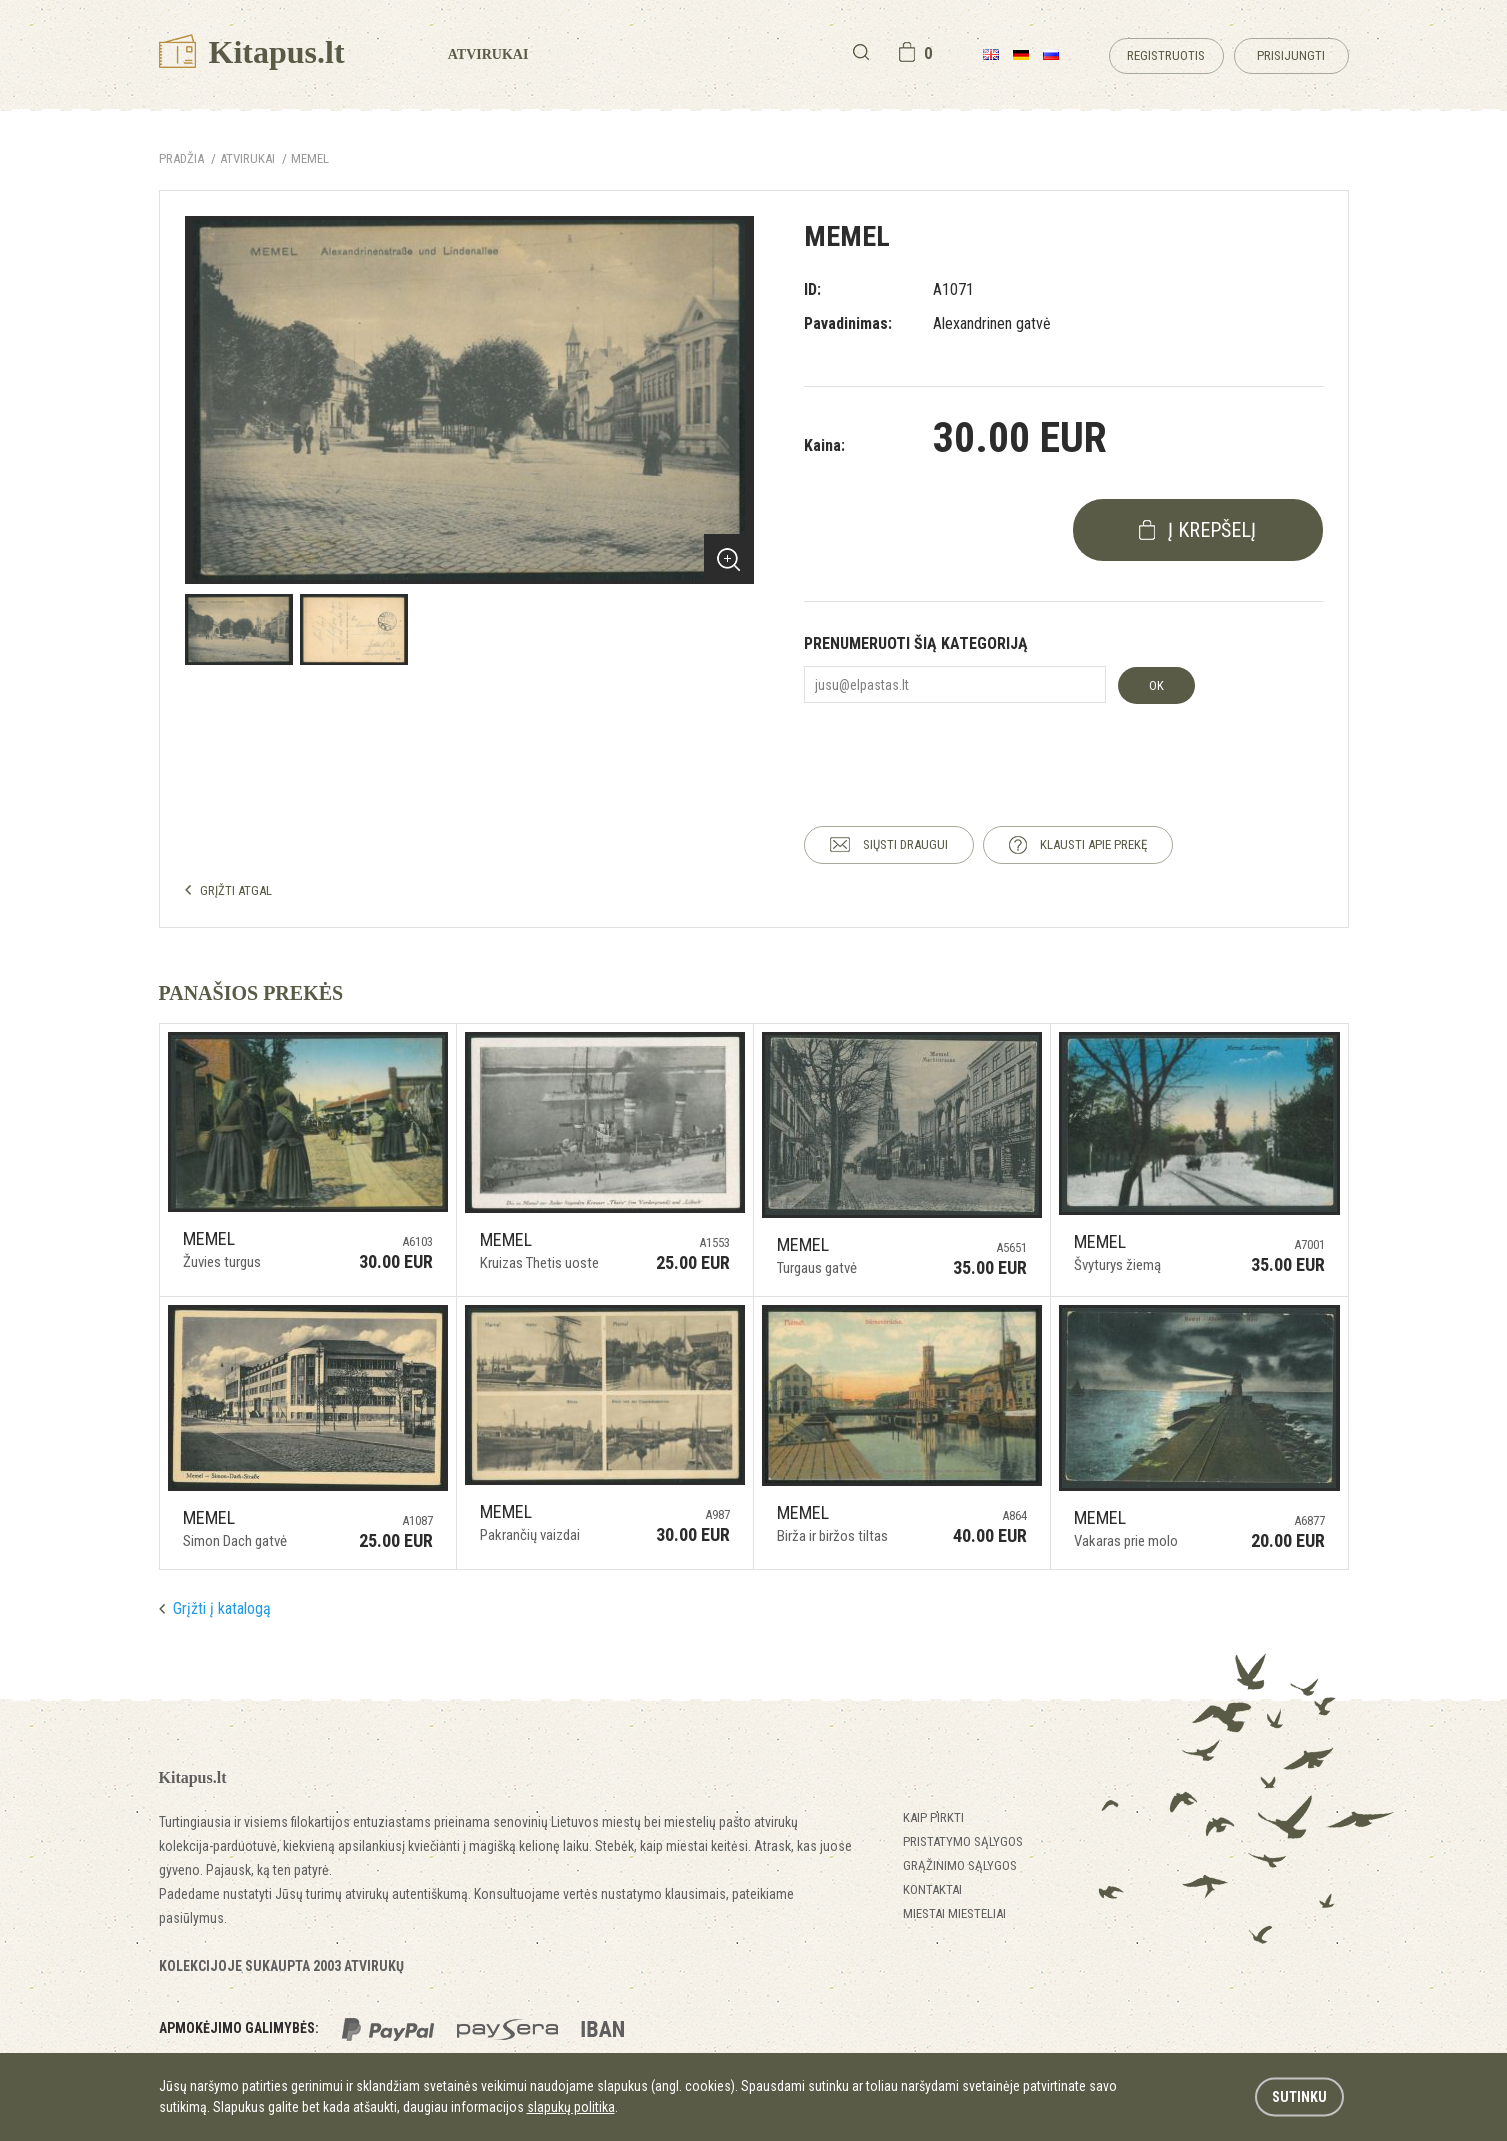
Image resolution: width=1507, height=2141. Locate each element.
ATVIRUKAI (247, 158)
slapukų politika (571, 2107)
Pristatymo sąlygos (963, 1841)
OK (1156, 685)
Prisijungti (1291, 55)
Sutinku (1299, 2097)
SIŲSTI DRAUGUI (905, 844)
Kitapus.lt (252, 52)
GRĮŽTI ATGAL (236, 890)
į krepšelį (1212, 530)
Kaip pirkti (933, 1817)
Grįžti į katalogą (222, 1608)
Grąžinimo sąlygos (960, 1865)
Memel (310, 158)
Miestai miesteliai (954, 1913)
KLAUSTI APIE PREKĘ (1093, 844)
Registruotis (1166, 55)
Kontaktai (932, 1889)
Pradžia (181, 158)
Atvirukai (488, 54)
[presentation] (956, 747)
